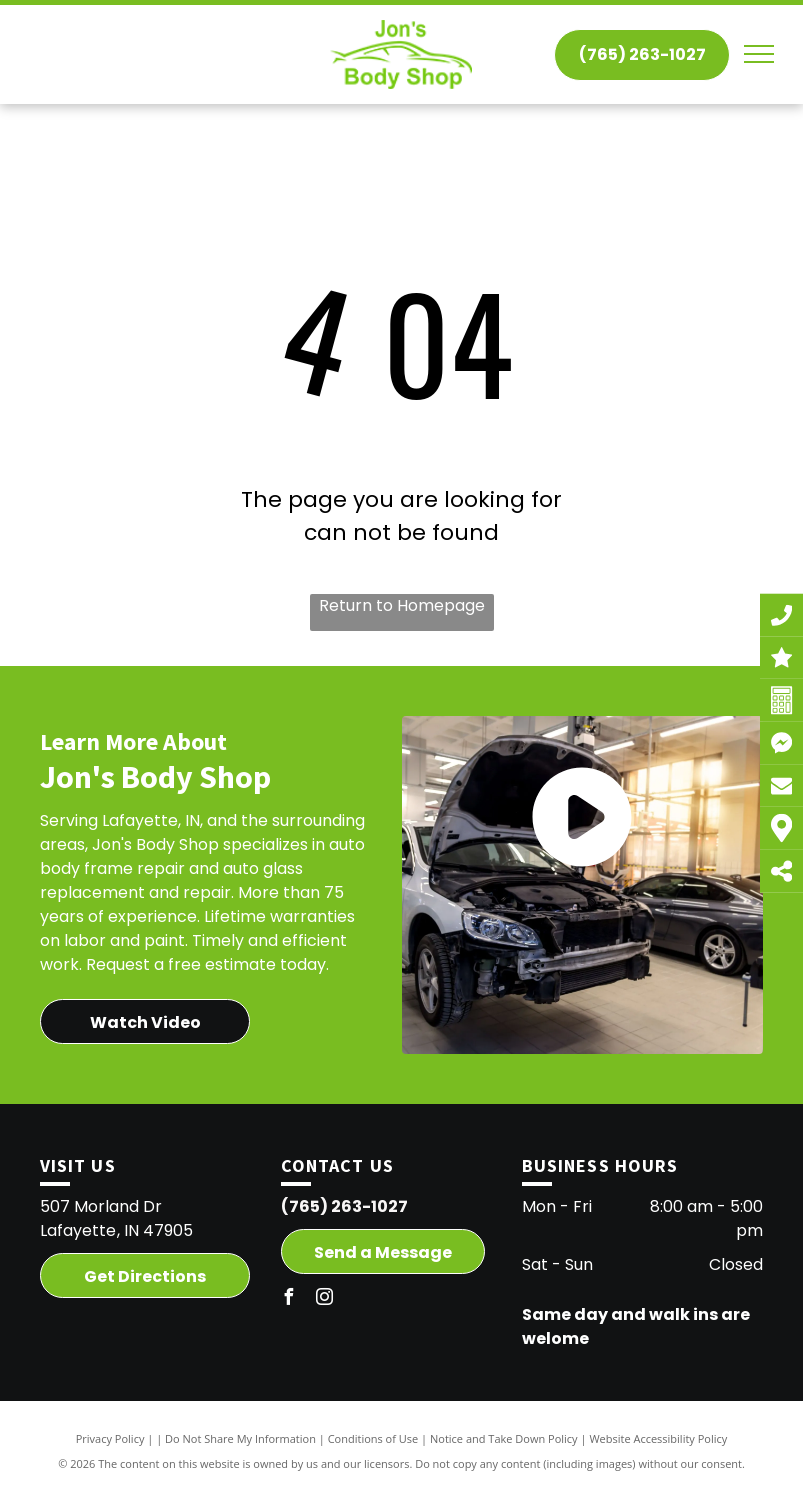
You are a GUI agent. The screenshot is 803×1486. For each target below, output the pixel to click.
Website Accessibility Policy (658, 1438)
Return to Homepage (402, 605)
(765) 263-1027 (344, 1206)
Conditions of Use (373, 1438)
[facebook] (289, 1299)
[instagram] (325, 1299)
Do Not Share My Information (240, 1438)
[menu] (759, 54)
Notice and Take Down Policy (504, 1438)
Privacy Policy (110, 1438)
